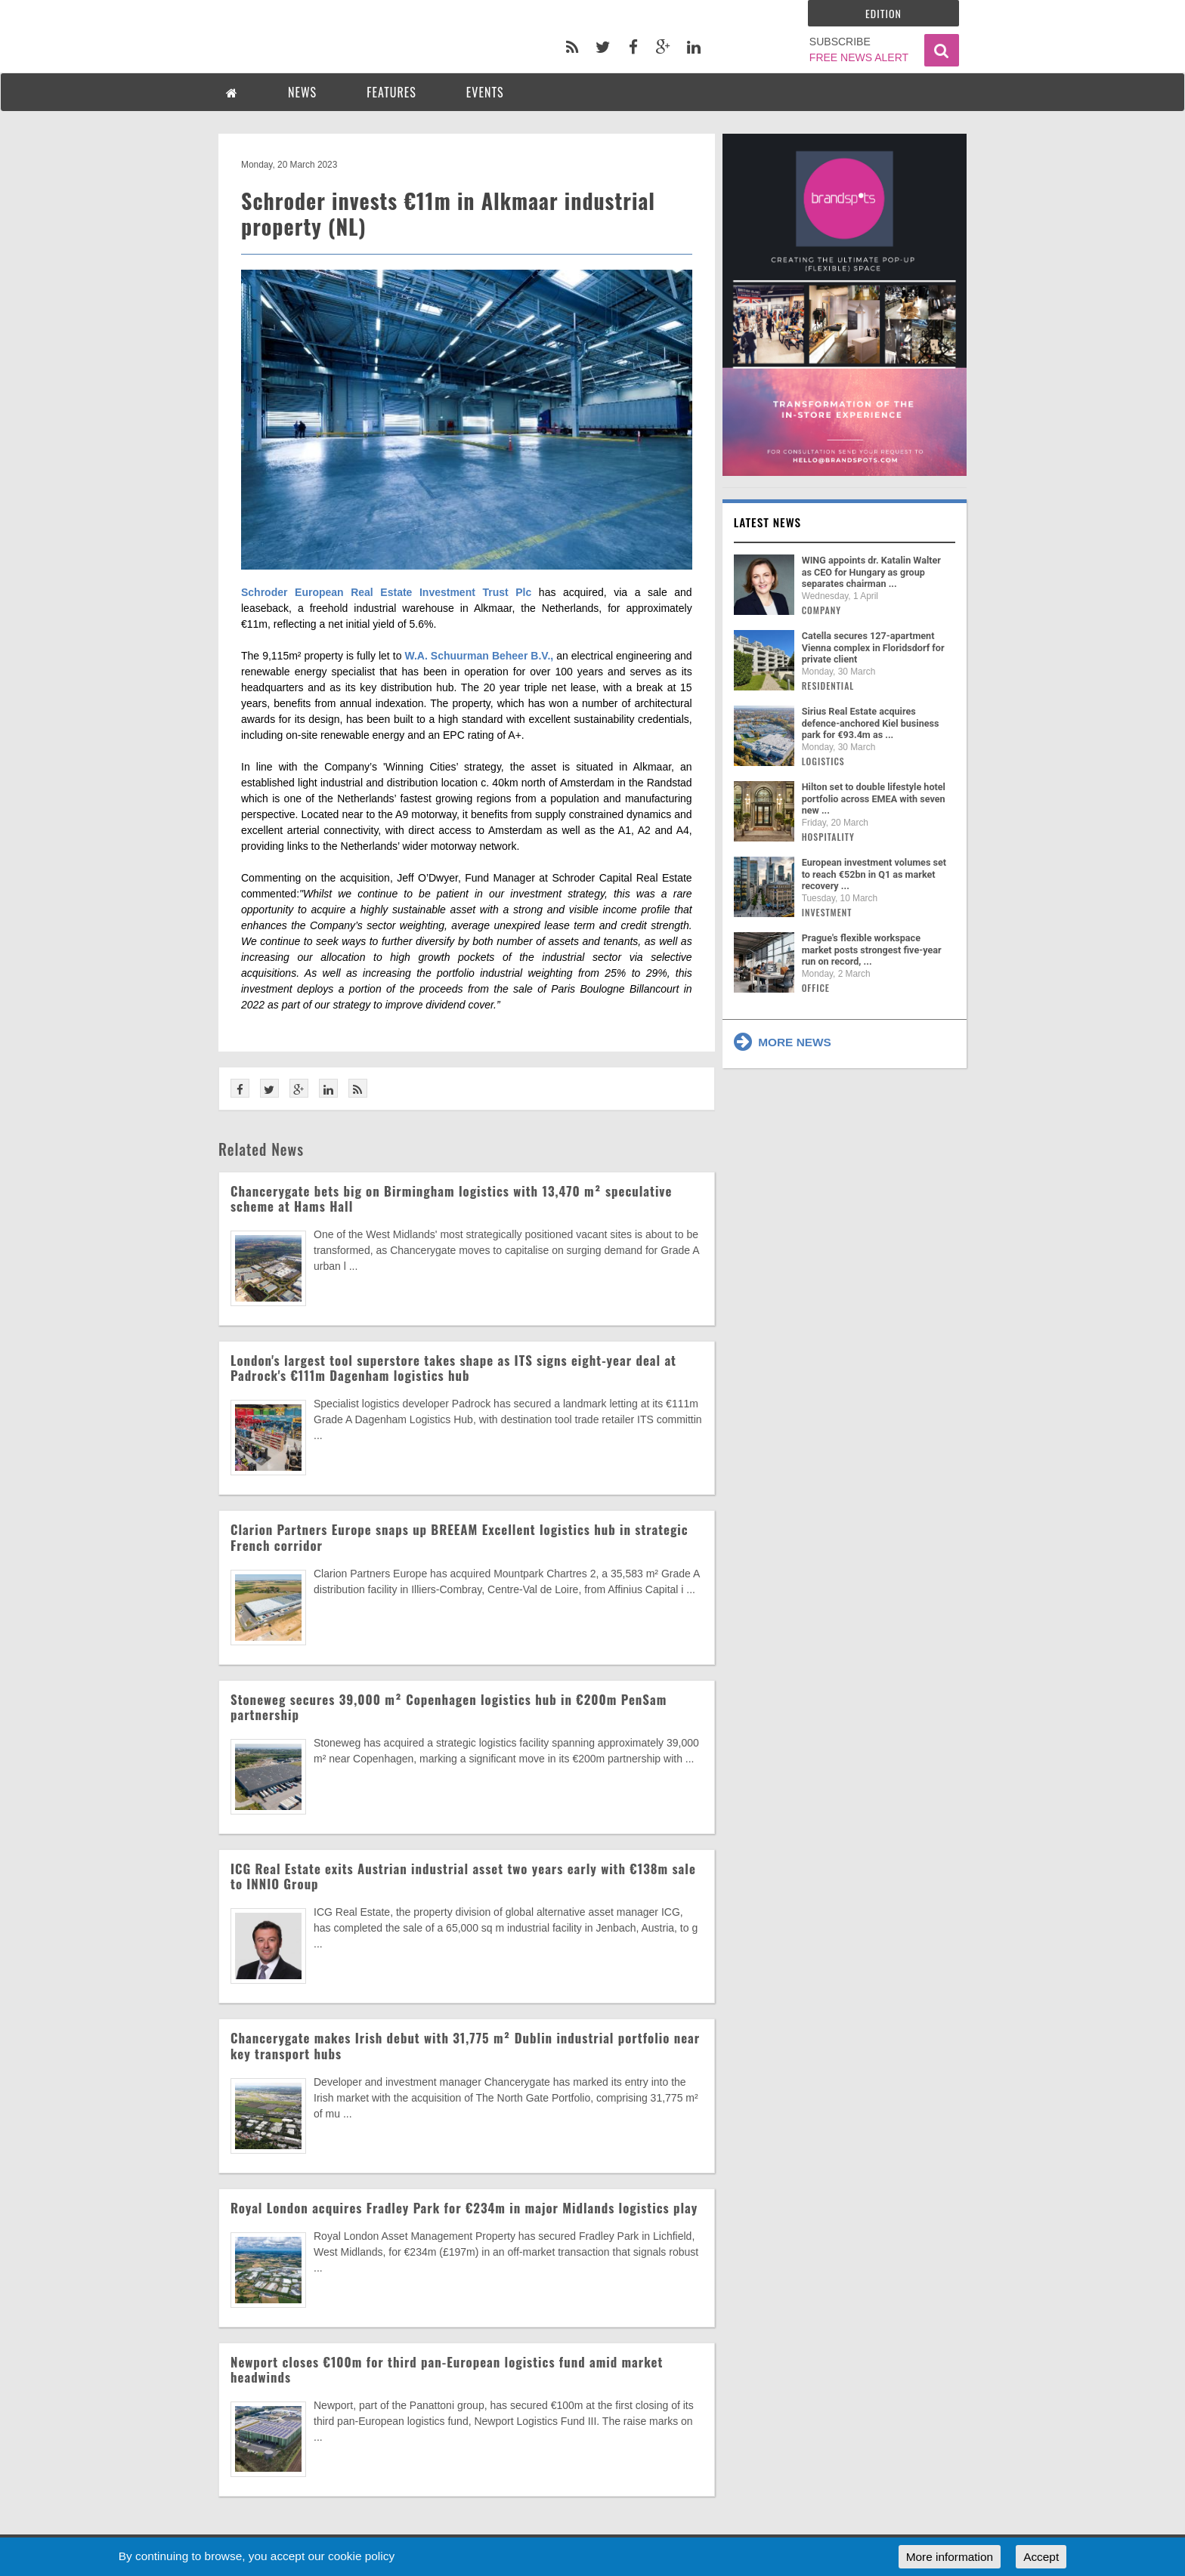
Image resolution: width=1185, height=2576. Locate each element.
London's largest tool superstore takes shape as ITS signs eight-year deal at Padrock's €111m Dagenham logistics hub (453, 1368)
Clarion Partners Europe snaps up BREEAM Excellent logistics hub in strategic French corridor (459, 1537)
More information (949, 2556)
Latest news (768, 522)
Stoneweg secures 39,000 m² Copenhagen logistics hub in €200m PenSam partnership (449, 1707)
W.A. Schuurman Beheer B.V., (478, 656)
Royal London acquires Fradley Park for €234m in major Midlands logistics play (464, 2207)
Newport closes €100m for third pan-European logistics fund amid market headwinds (447, 2369)
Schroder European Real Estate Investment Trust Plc (386, 592)
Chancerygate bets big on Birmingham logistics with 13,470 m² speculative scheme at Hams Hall (451, 1198)
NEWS (302, 92)
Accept (1041, 2556)
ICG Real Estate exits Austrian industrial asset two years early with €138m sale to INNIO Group (463, 1876)
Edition (883, 13)
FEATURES (391, 92)
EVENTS (485, 92)
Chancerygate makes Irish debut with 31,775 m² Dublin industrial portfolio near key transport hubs (465, 2045)
